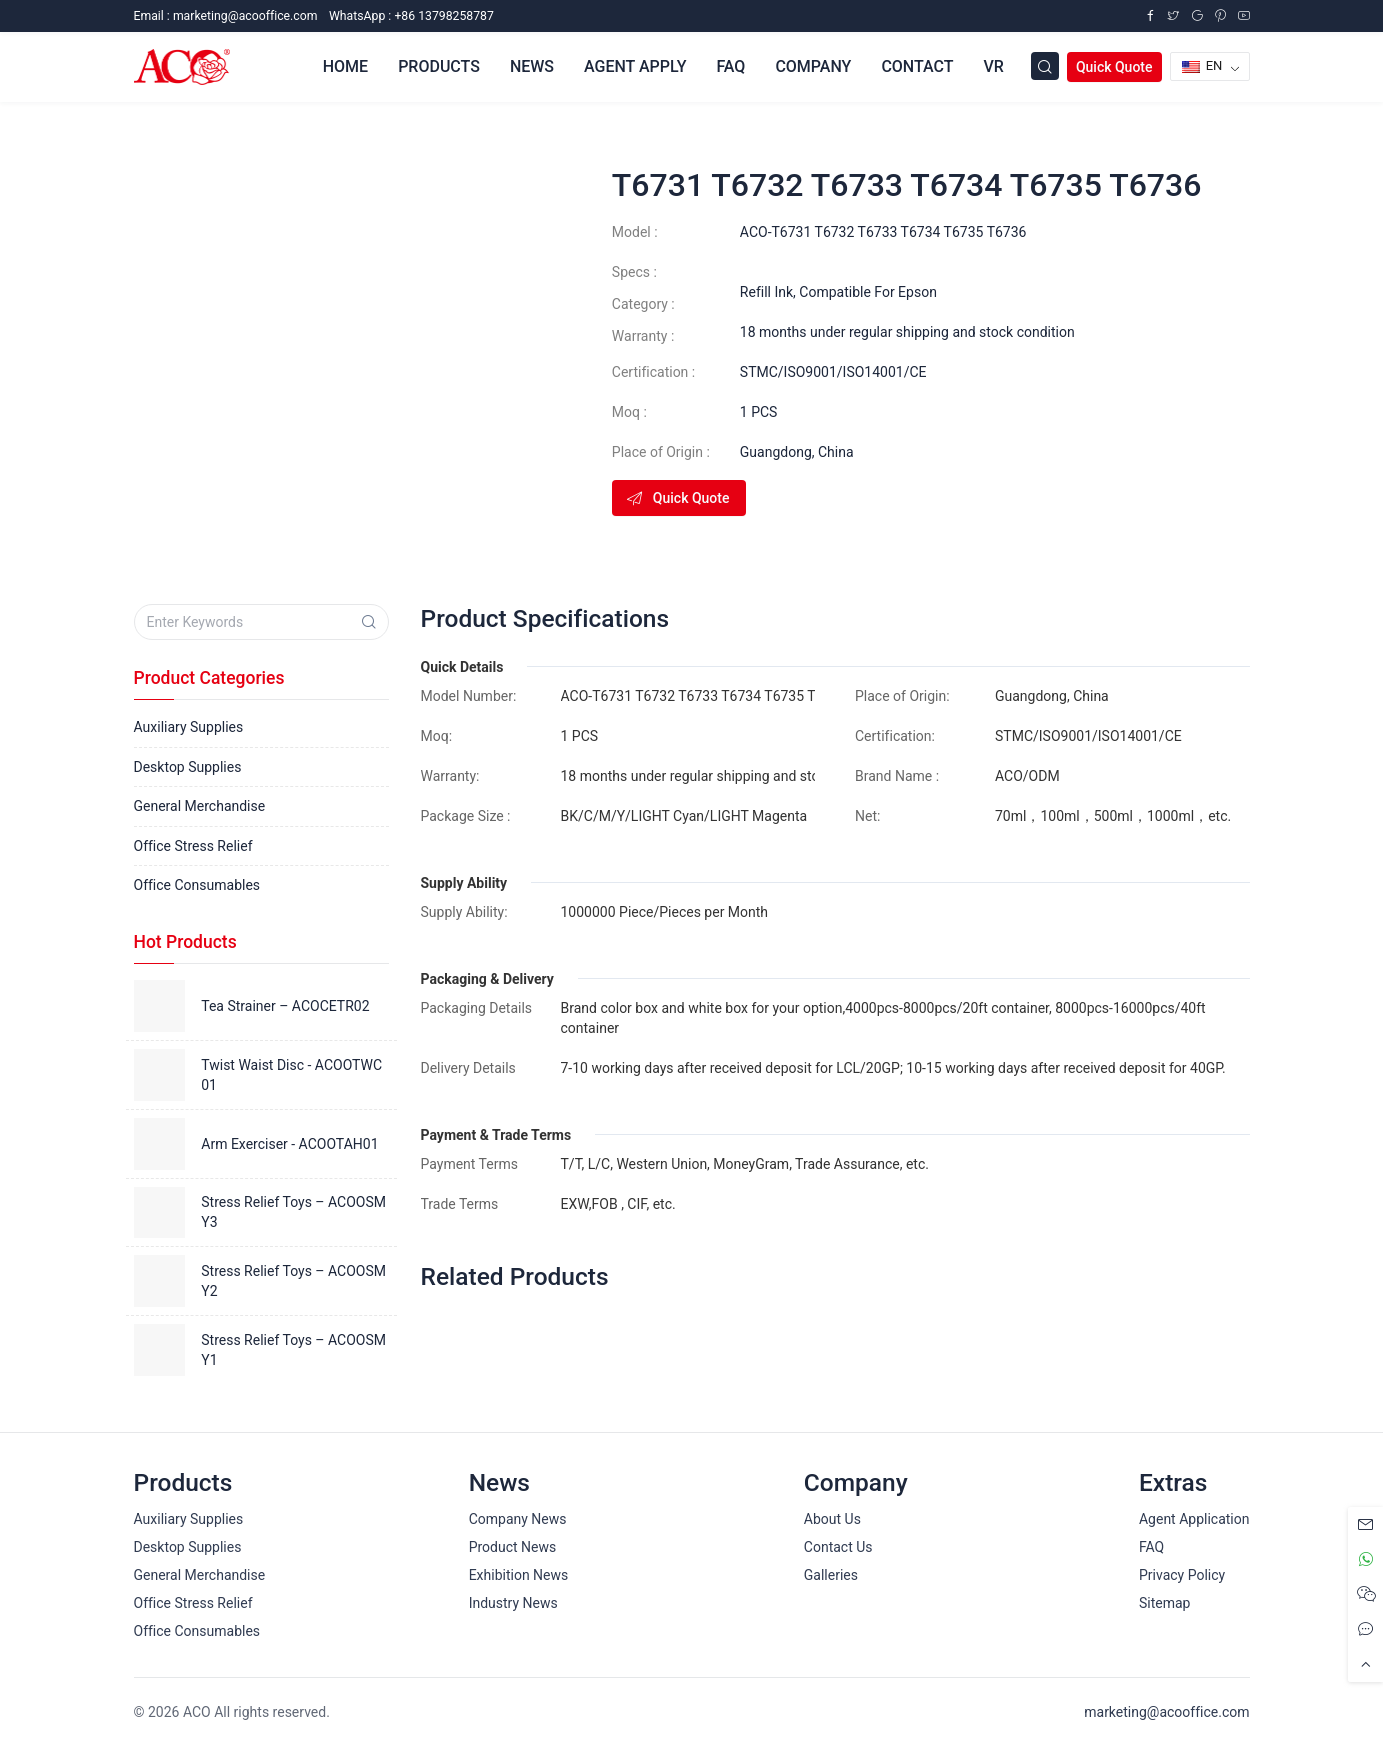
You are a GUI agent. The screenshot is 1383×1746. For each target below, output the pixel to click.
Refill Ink (766, 292)
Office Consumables (197, 885)
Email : (226, 16)
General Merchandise (200, 806)
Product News (513, 1547)
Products (439, 66)
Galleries (831, 1575)
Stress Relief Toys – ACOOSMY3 (293, 1212)
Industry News (513, 1603)
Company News (518, 1519)
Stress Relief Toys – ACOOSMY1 (293, 1350)
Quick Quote (1114, 67)
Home (345, 66)
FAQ (730, 66)
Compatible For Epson (868, 292)
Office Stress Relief (193, 846)
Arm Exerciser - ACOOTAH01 (289, 1144)
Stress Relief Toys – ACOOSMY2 (293, 1281)
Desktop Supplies (188, 767)
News (532, 66)
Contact (917, 66)
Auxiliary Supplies (189, 727)
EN (1202, 65)
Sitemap (1164, 1603)
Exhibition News (519, 1575)
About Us (832, 1519)
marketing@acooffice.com (1166, 1712)
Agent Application (1194, 1519)
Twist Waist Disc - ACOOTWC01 (291, 1075)
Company (813, 66)
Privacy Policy (1182, 1575)
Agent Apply (635, 66)
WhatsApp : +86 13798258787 (411, 16)
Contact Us (838, 1547)
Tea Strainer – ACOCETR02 (285, 1006)
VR (993, 66)
